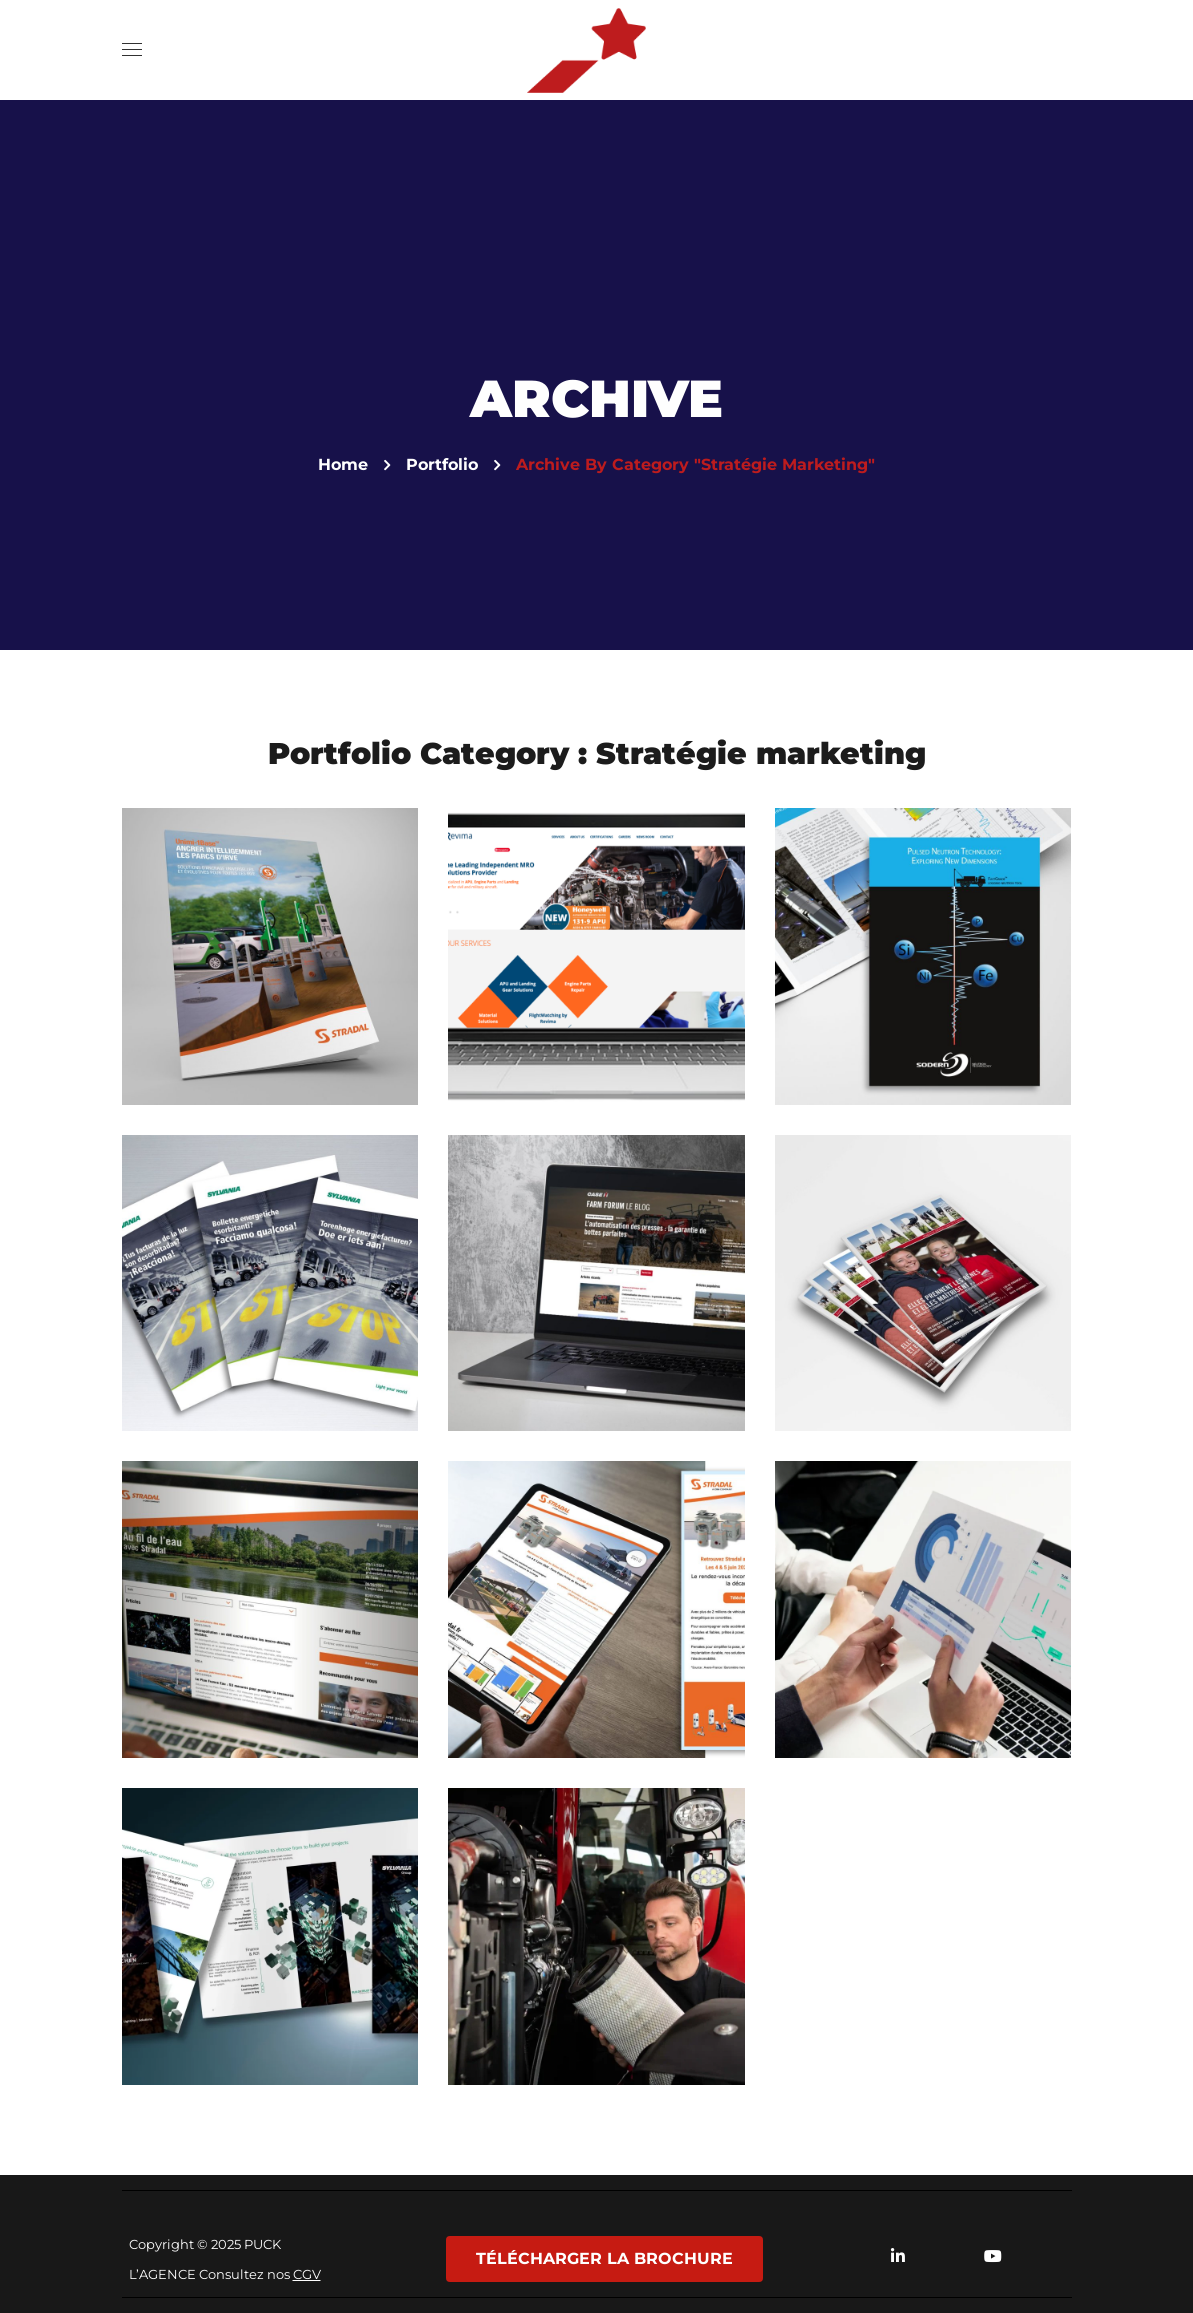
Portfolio (442, 464)
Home (343, 464)
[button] (1052, 50)
